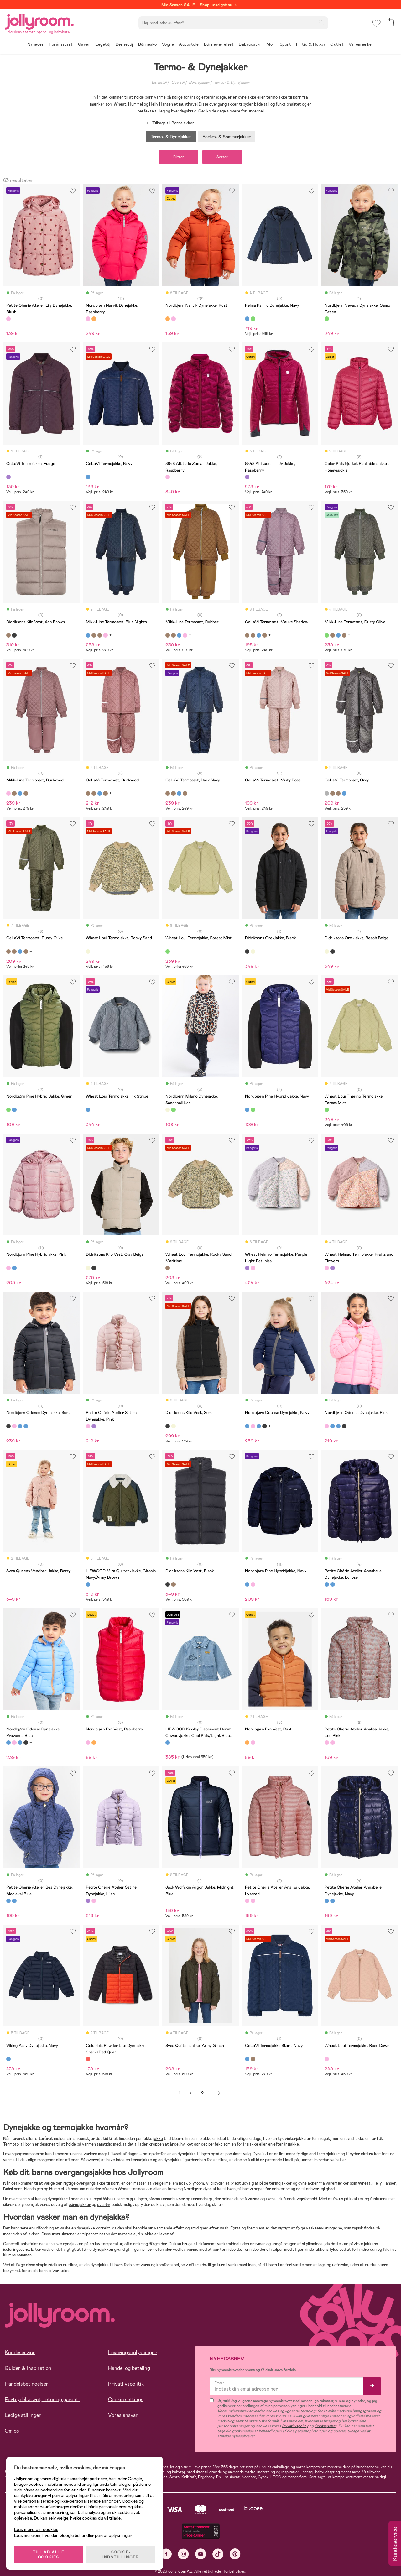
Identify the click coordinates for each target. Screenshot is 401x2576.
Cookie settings (125, 2399)
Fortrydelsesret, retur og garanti (42, 2399)
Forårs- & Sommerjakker (226, 136)
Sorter (222, 156)
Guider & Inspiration (28, 2368)
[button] (376, 23)
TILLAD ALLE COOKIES (49, 2555)
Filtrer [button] (178, 156)
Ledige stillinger (23, 2415)
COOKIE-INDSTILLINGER (120, 2555)
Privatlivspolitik (126, 2383)
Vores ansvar (123, 2415)
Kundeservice (20, 2352)
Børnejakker (199, 82)
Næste (219, 2093)
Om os (12, 2430)
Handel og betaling (129, 2368)
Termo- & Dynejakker (231, 82)
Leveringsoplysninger (132, 2352)
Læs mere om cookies (36, 2529)
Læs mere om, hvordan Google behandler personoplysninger (73, 2535)
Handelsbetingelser (26, 2383)
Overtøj (178, 82)
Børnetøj (159, 82)
